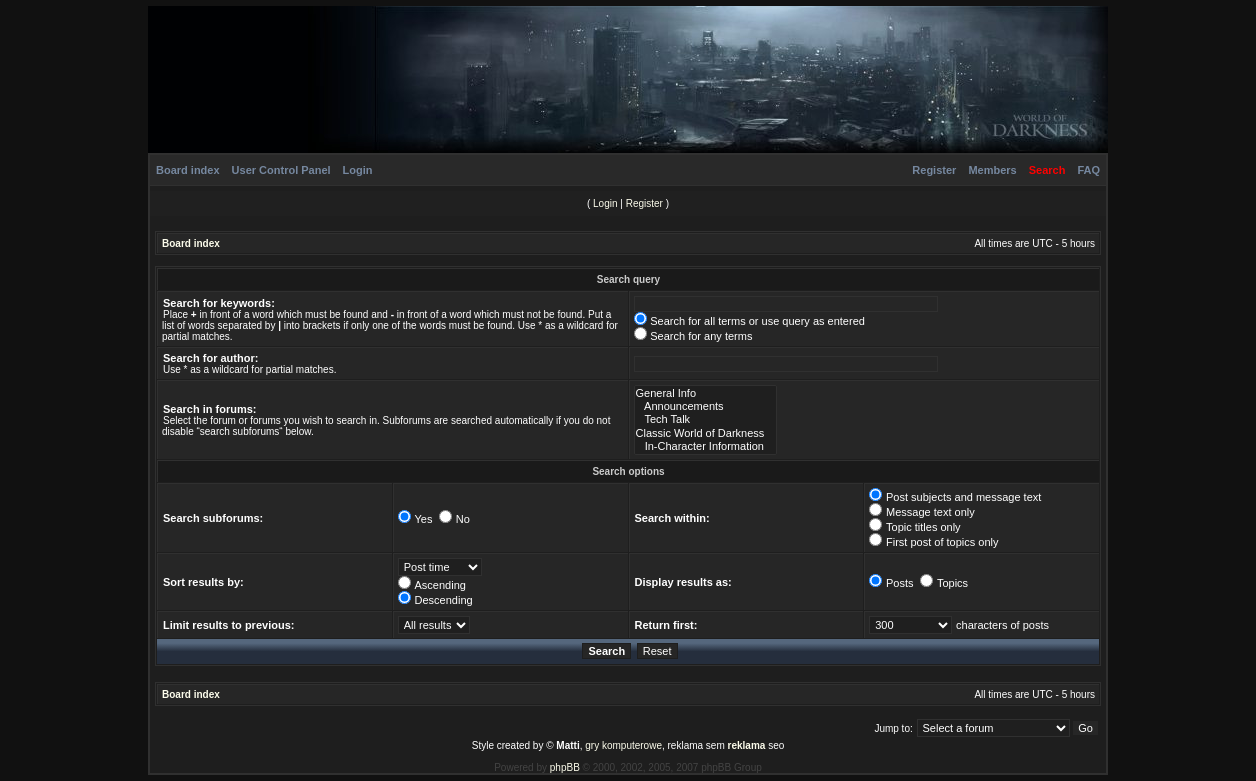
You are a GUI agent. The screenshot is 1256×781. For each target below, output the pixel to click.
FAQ (1088, 170)
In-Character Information (706, 446)
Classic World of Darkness (706, 433)
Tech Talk (706, 419)
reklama (747, 745)
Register (934, 170)
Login (358, 170)
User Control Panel (281, 170)
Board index (188, 170)
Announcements (706, 406)
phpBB (565, 767)
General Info (706, 393)
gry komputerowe (623, 745)
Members (992, 170)
